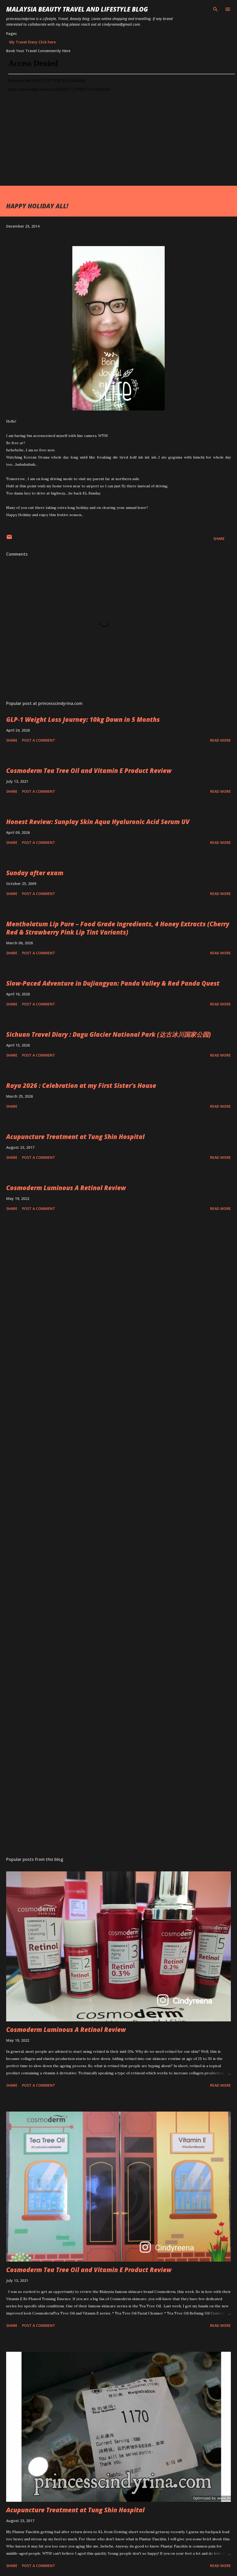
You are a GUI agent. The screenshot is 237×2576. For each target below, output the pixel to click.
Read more (220, 740)
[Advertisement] (104, 150)
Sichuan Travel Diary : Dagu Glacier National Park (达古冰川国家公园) (108, 1034)
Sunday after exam (34, 873)
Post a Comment (38, 740)
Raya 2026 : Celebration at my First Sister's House (81, 1085)
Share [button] (219, 538)
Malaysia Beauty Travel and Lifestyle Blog (77, 9)
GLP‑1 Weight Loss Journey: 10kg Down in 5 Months (83, 719)
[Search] (215, 9)
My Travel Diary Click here (32, 42)
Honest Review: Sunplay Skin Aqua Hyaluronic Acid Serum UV (98, 821)
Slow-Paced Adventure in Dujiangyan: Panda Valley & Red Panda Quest (113, 983)
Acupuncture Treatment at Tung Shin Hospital (75, 1136)
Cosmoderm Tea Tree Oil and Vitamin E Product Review (89, 770)
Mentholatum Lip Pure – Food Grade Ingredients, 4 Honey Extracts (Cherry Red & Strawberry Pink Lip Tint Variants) (117, 928)
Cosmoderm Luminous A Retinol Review (66, 1187)
